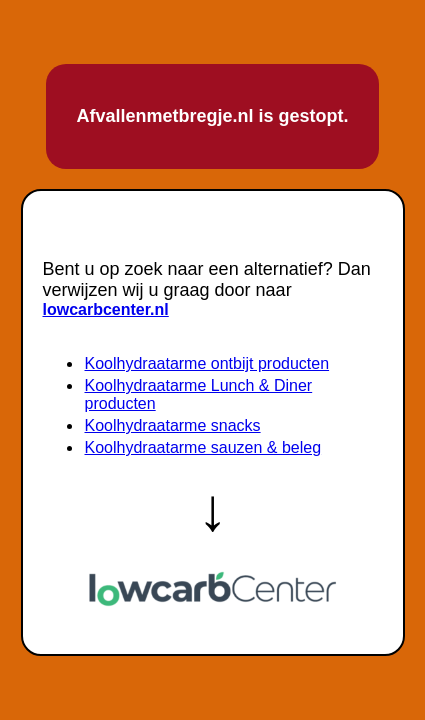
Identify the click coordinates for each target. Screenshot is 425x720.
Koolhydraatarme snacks (173, 425)
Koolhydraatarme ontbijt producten (207, 363)
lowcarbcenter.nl (106, 309)
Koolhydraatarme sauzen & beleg (203, 447)
